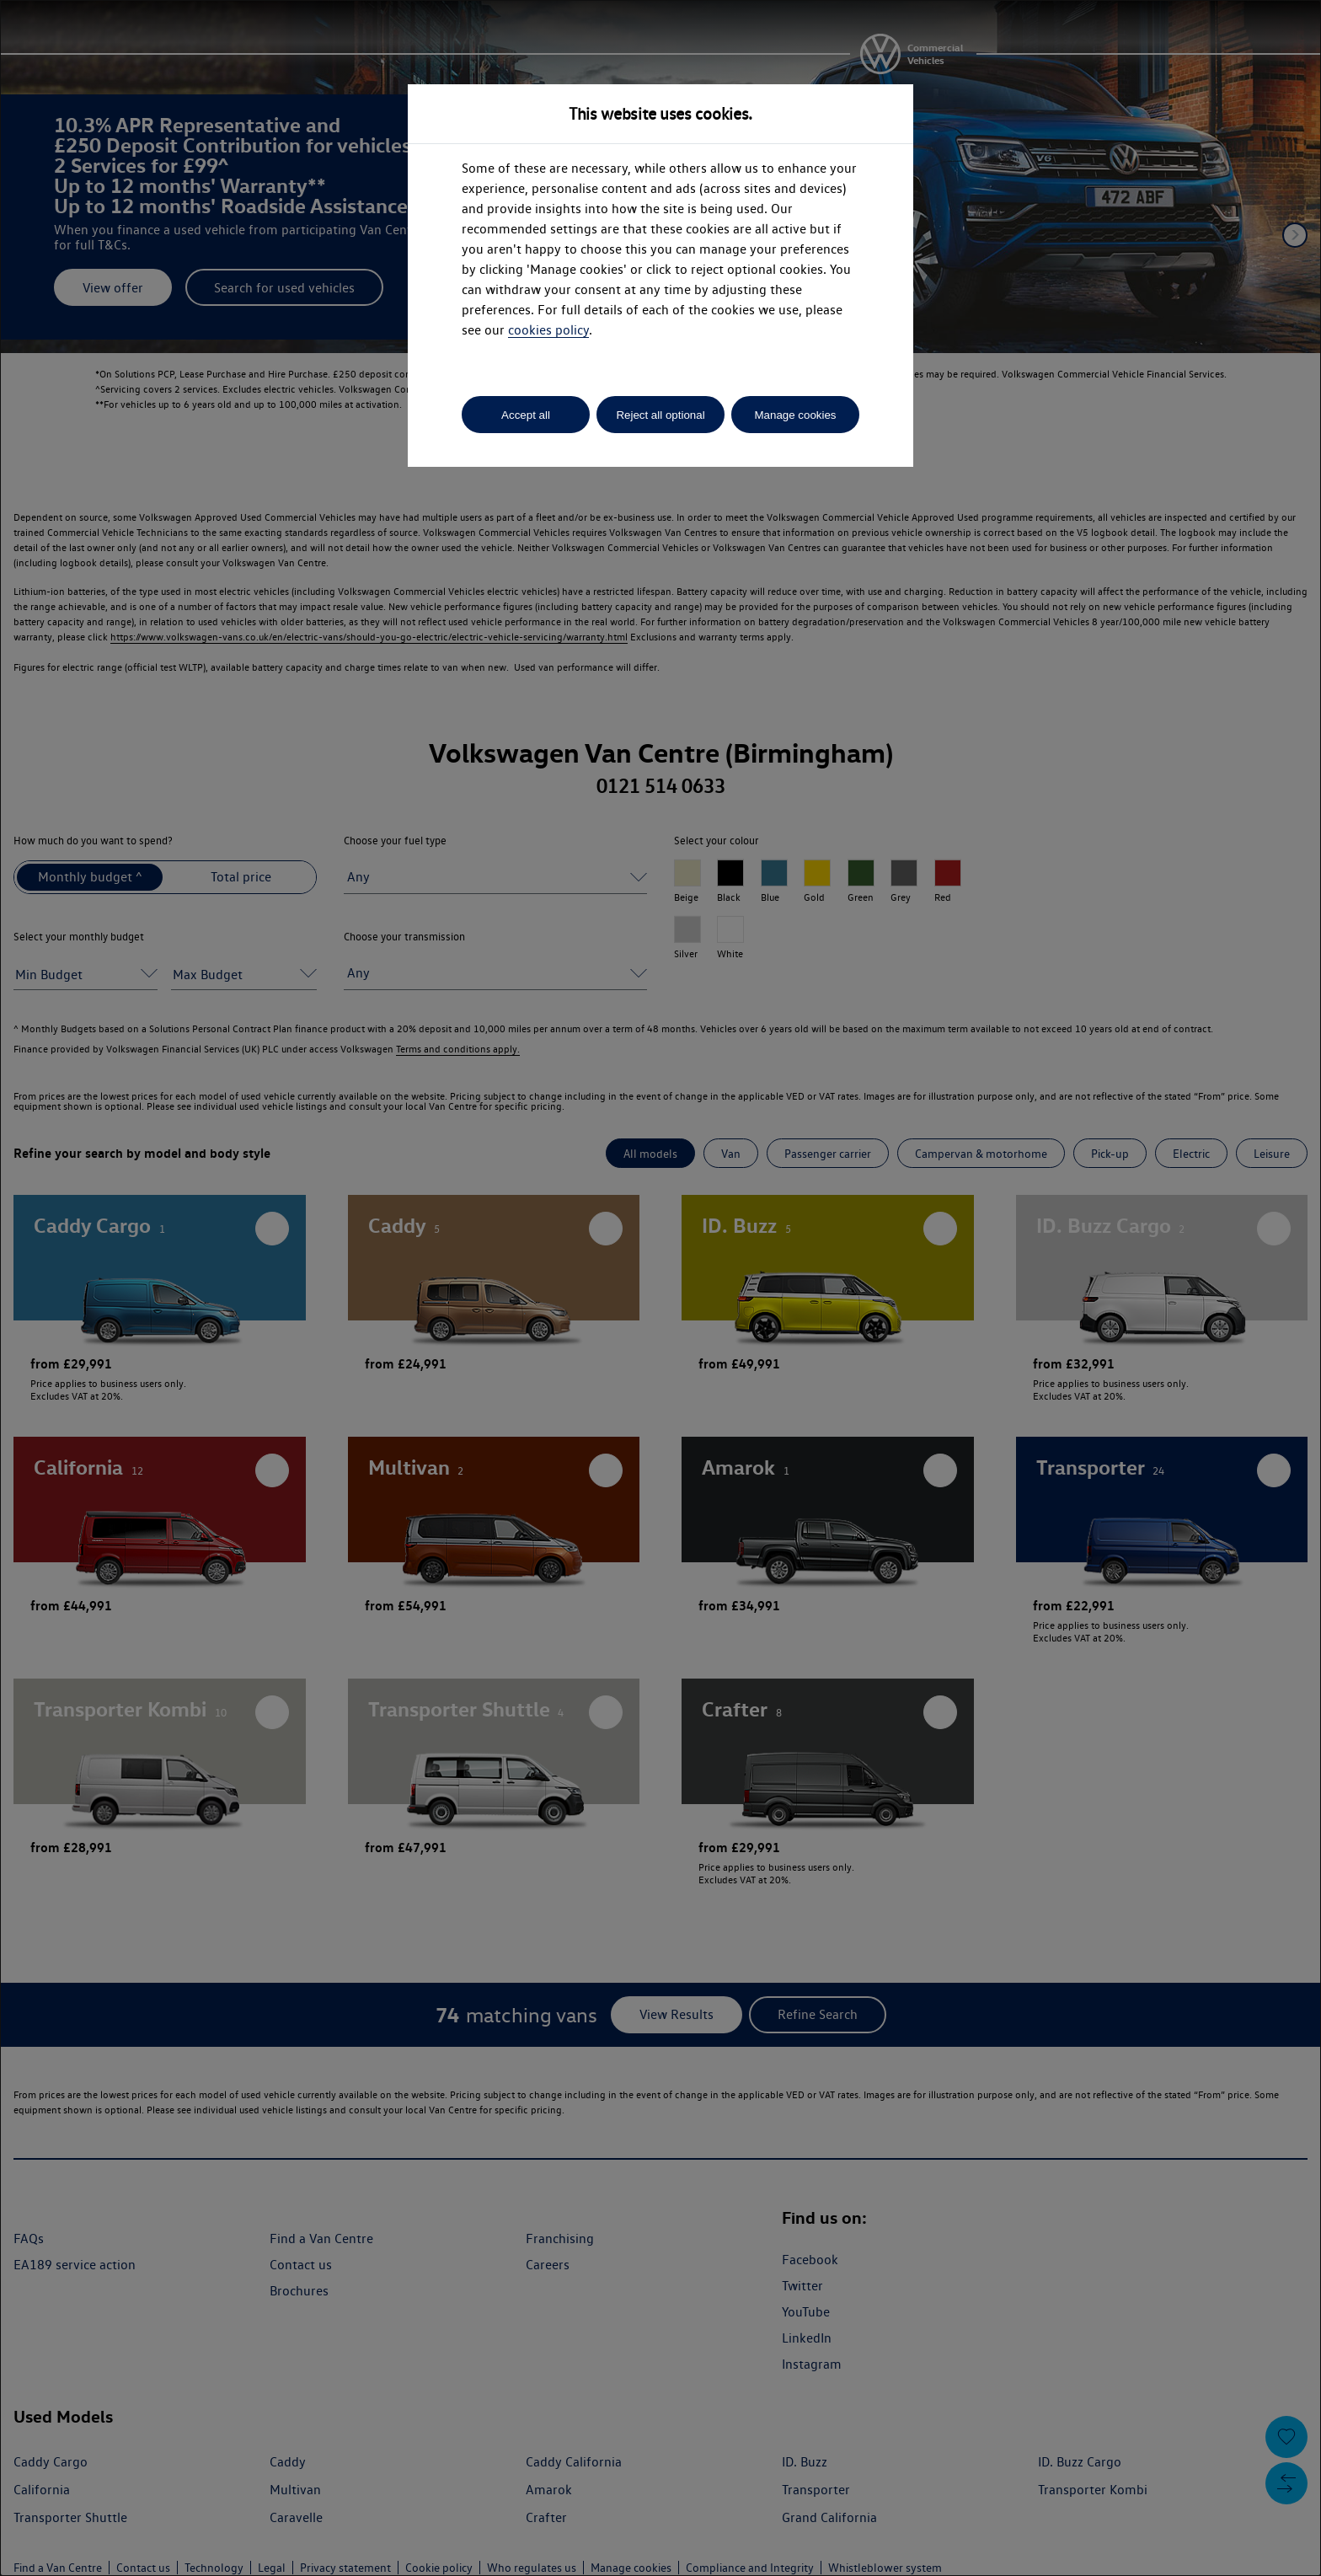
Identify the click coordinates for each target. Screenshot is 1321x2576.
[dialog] (660, 1288)
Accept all (525, 415)
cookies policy (548, 330)
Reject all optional (660, 415)
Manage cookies (795, 415)
